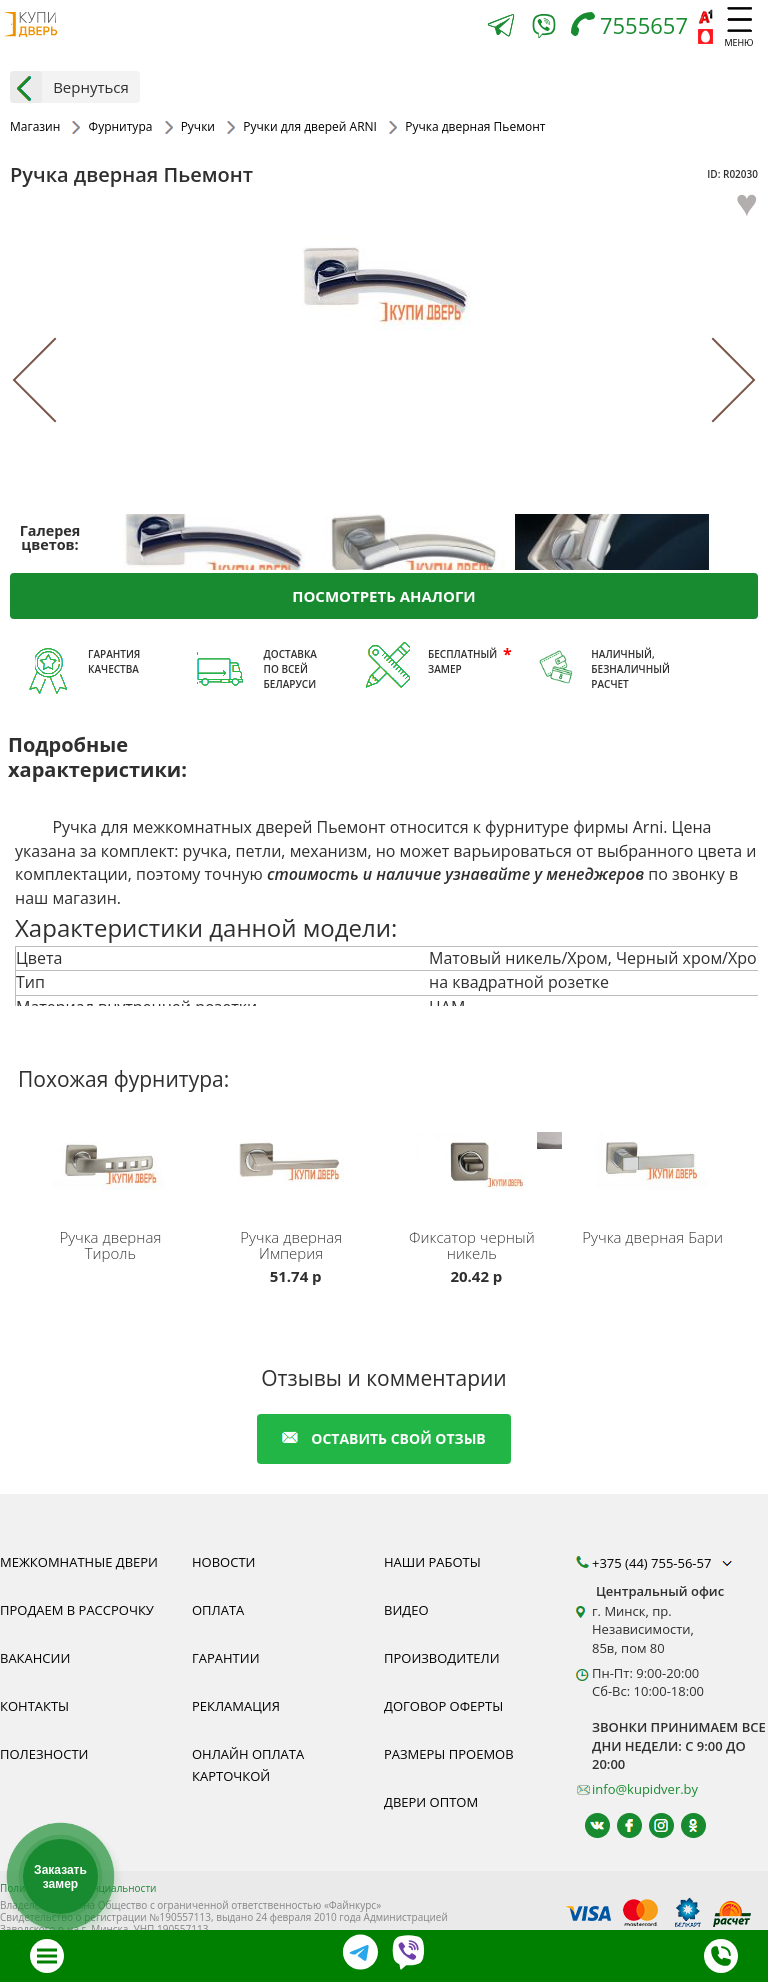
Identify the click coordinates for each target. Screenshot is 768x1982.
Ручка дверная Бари (652, 1237)
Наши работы (432, 1562)
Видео (406, 1610)
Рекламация (236, 1706)
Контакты (34, 1706)
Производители (442, 1658)
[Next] (713, 379)
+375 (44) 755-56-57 (664, 1563)
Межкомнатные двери (79, 1562)
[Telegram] (501, 27)
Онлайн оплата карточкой (248, 1765)
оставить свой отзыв (383, 1438)
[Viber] (544, 29)
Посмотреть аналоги (383, 595)
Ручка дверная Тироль (110, 1245)
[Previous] (55, 379)
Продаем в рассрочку (77, 1610)
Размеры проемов (449, 1754)
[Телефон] (634, 27)
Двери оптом (431, 1802)
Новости (223, 1562)
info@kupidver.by (645, 1789)
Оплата (218, 1610)
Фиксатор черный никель (472, 1245)
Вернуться (69, 87)
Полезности (44, 1754)
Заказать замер (60, 1877)
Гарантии (226, 1658)
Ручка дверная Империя (291, 1245)
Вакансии (35, 1658)
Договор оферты (443, 1706)
